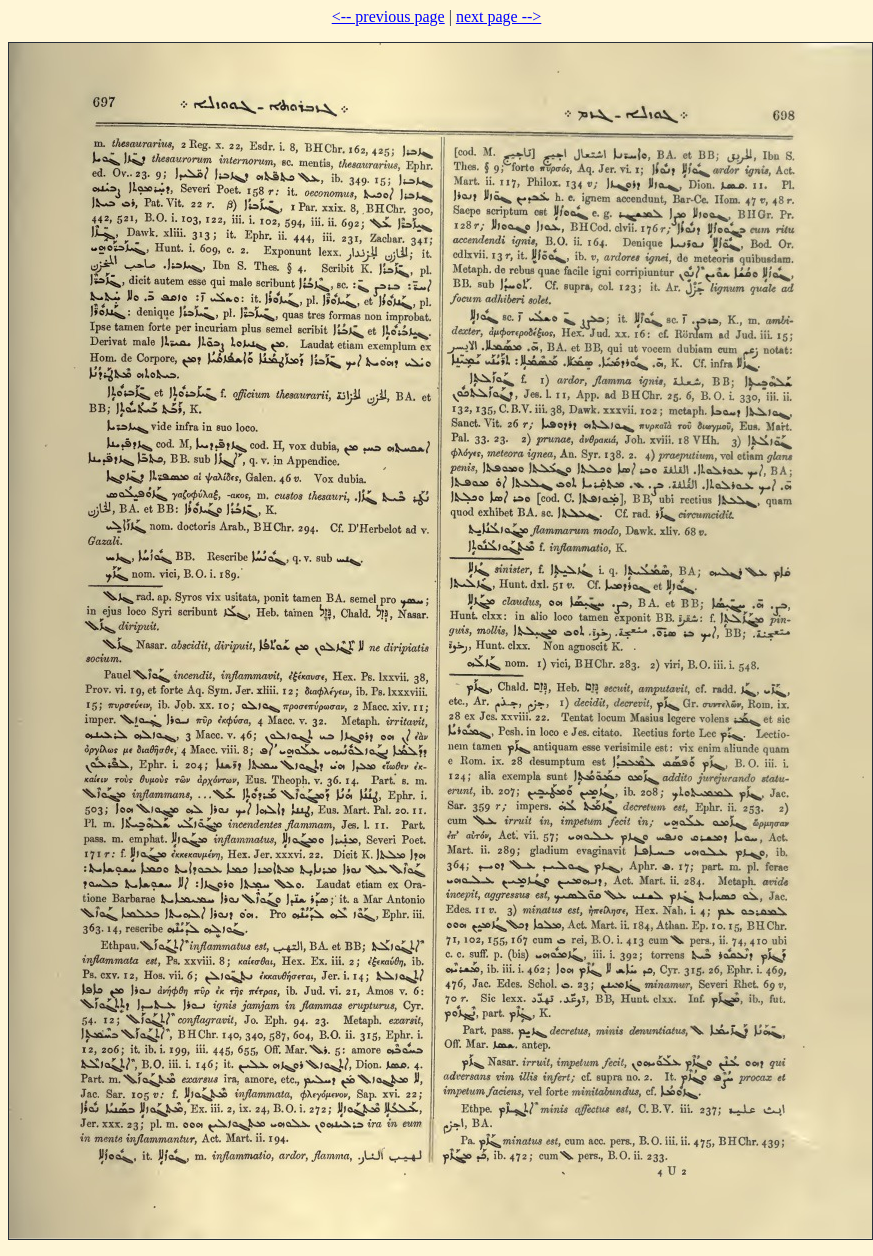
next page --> (498, 16)
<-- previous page (388, 16)
